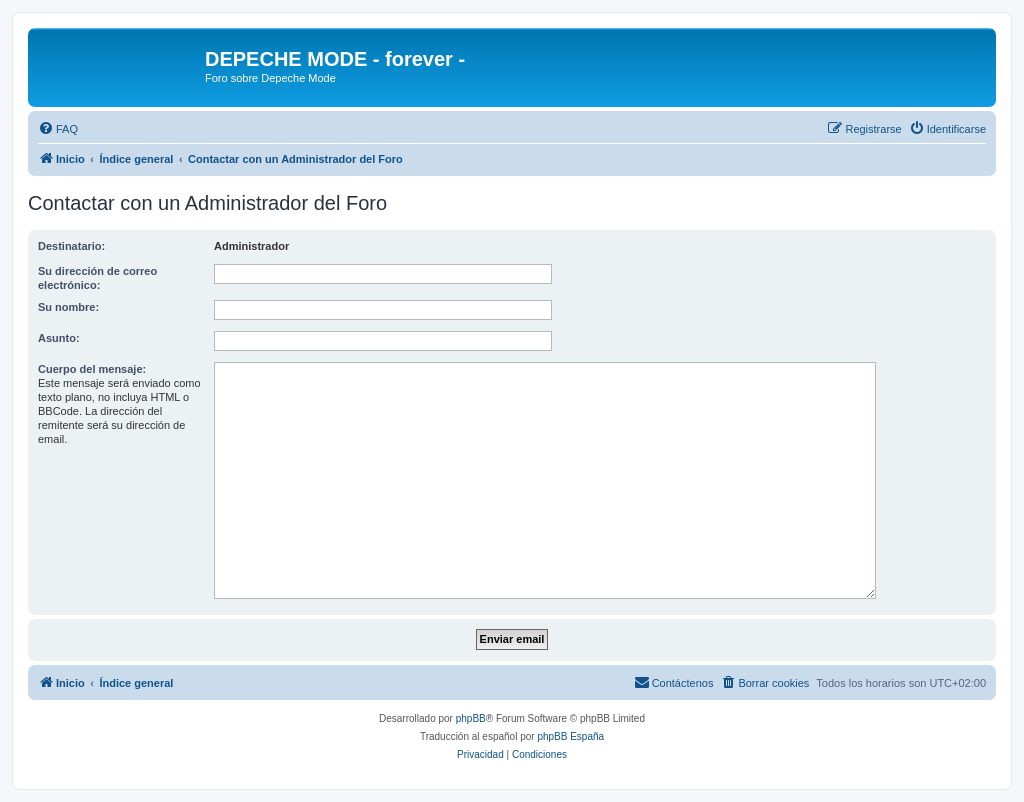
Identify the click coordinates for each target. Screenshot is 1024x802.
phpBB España (570, 736)
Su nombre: (68, 307)
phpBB (471, 718)
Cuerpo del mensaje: (92, 369)
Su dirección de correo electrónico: (97, 278)
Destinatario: (71, 246)
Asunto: (59, 338)
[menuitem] (58, 129)
